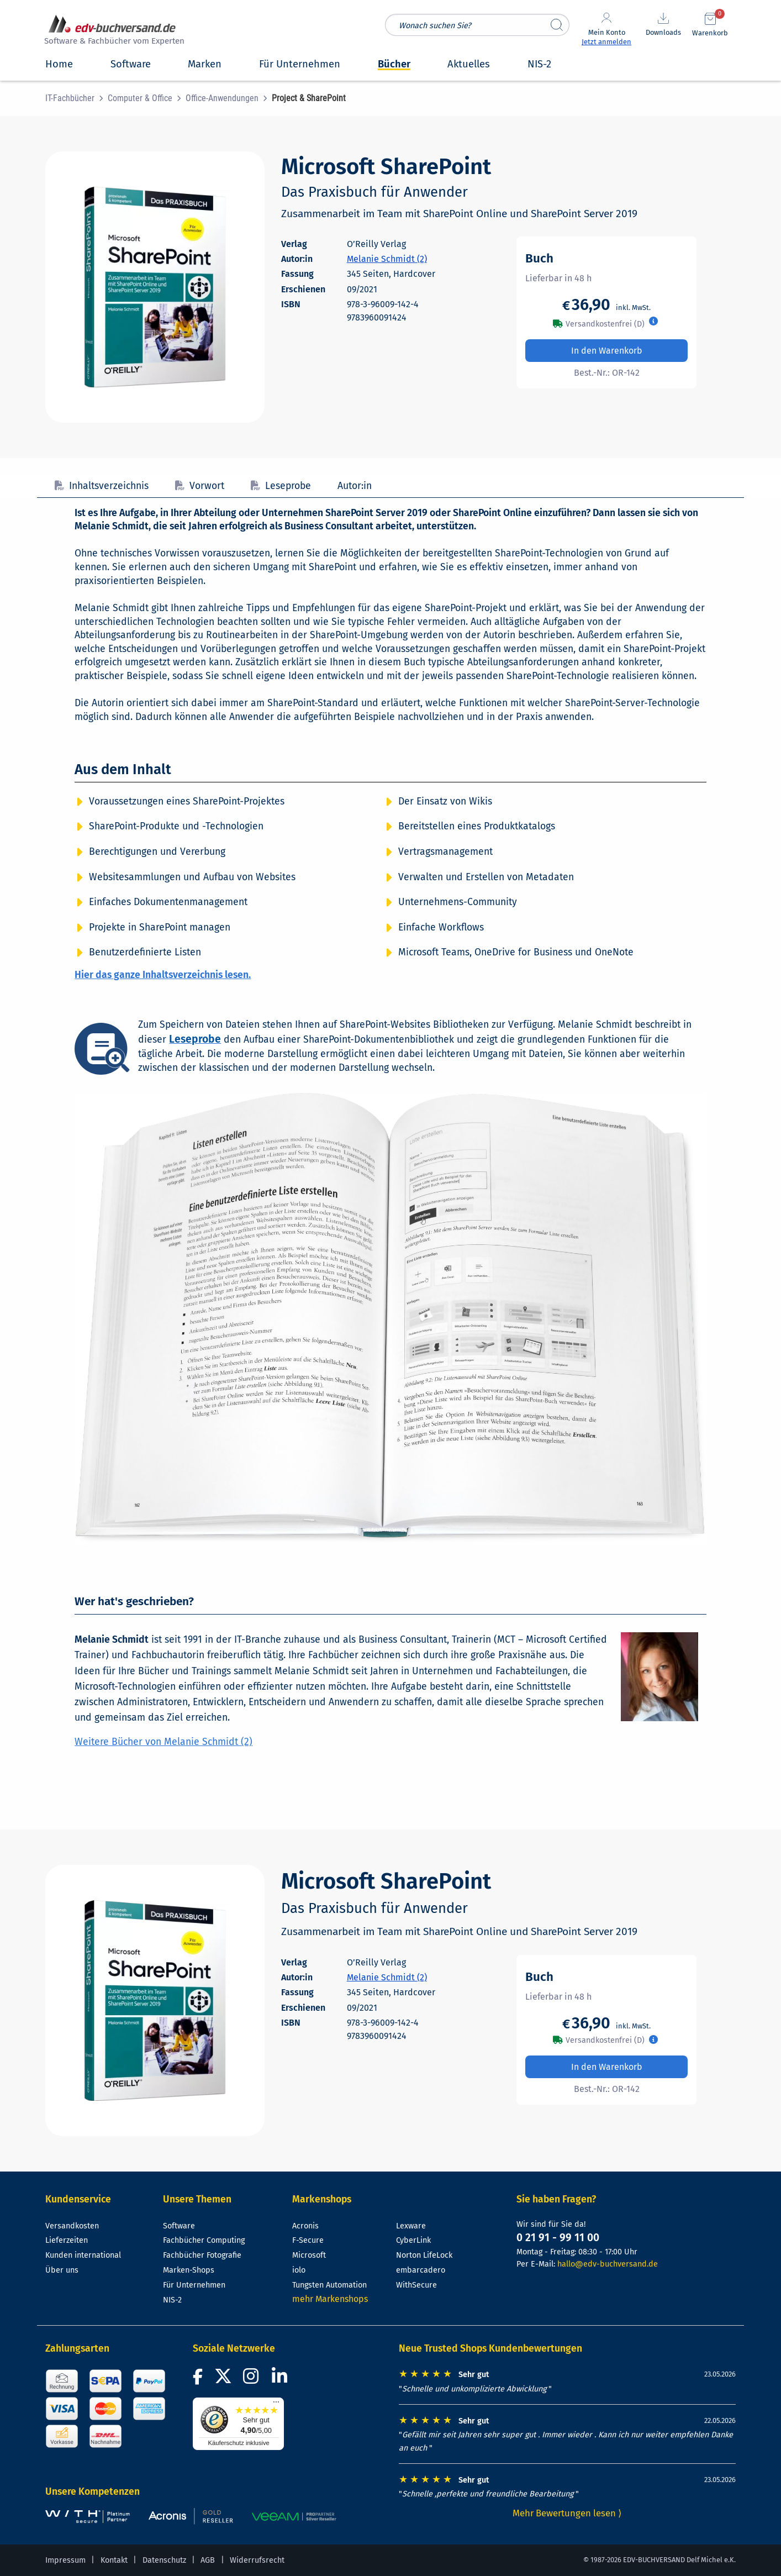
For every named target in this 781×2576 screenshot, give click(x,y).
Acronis (305, 2226)
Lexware (411, 2226)
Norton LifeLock (424, 2255)
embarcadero (420, 2270)
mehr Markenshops (330, 2299)
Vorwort (199, 486)
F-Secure (308, 2240)
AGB (207, 2560)
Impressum (65, 2560)
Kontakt (114, 2560)
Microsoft (309, 2255)
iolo (298, 2270)
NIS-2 (172, 2300)
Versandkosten (72, 2226)
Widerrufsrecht (257, 2560)
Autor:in (354, 486)
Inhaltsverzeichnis (102, 486)
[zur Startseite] (113, 31)
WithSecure (416, 2285)
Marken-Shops (188, 2270)
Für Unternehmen (194, 2285)
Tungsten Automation (329, 2285)
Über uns (61, 2270)
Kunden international (83, 2255)
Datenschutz (164, 2560)
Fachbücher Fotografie (202, 2255)
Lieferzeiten (66, 2240)
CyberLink (413, 2240)
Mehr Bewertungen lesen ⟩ (567, 2513)
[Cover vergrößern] (155, 287)
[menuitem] (76, 98)
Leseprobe (281, 486)
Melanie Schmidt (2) (387, 259)
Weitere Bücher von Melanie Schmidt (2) (163, 1742)
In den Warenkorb (606, 350)
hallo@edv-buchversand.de (607, 2264)
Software (179, 2226)
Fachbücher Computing (204, 2240)
